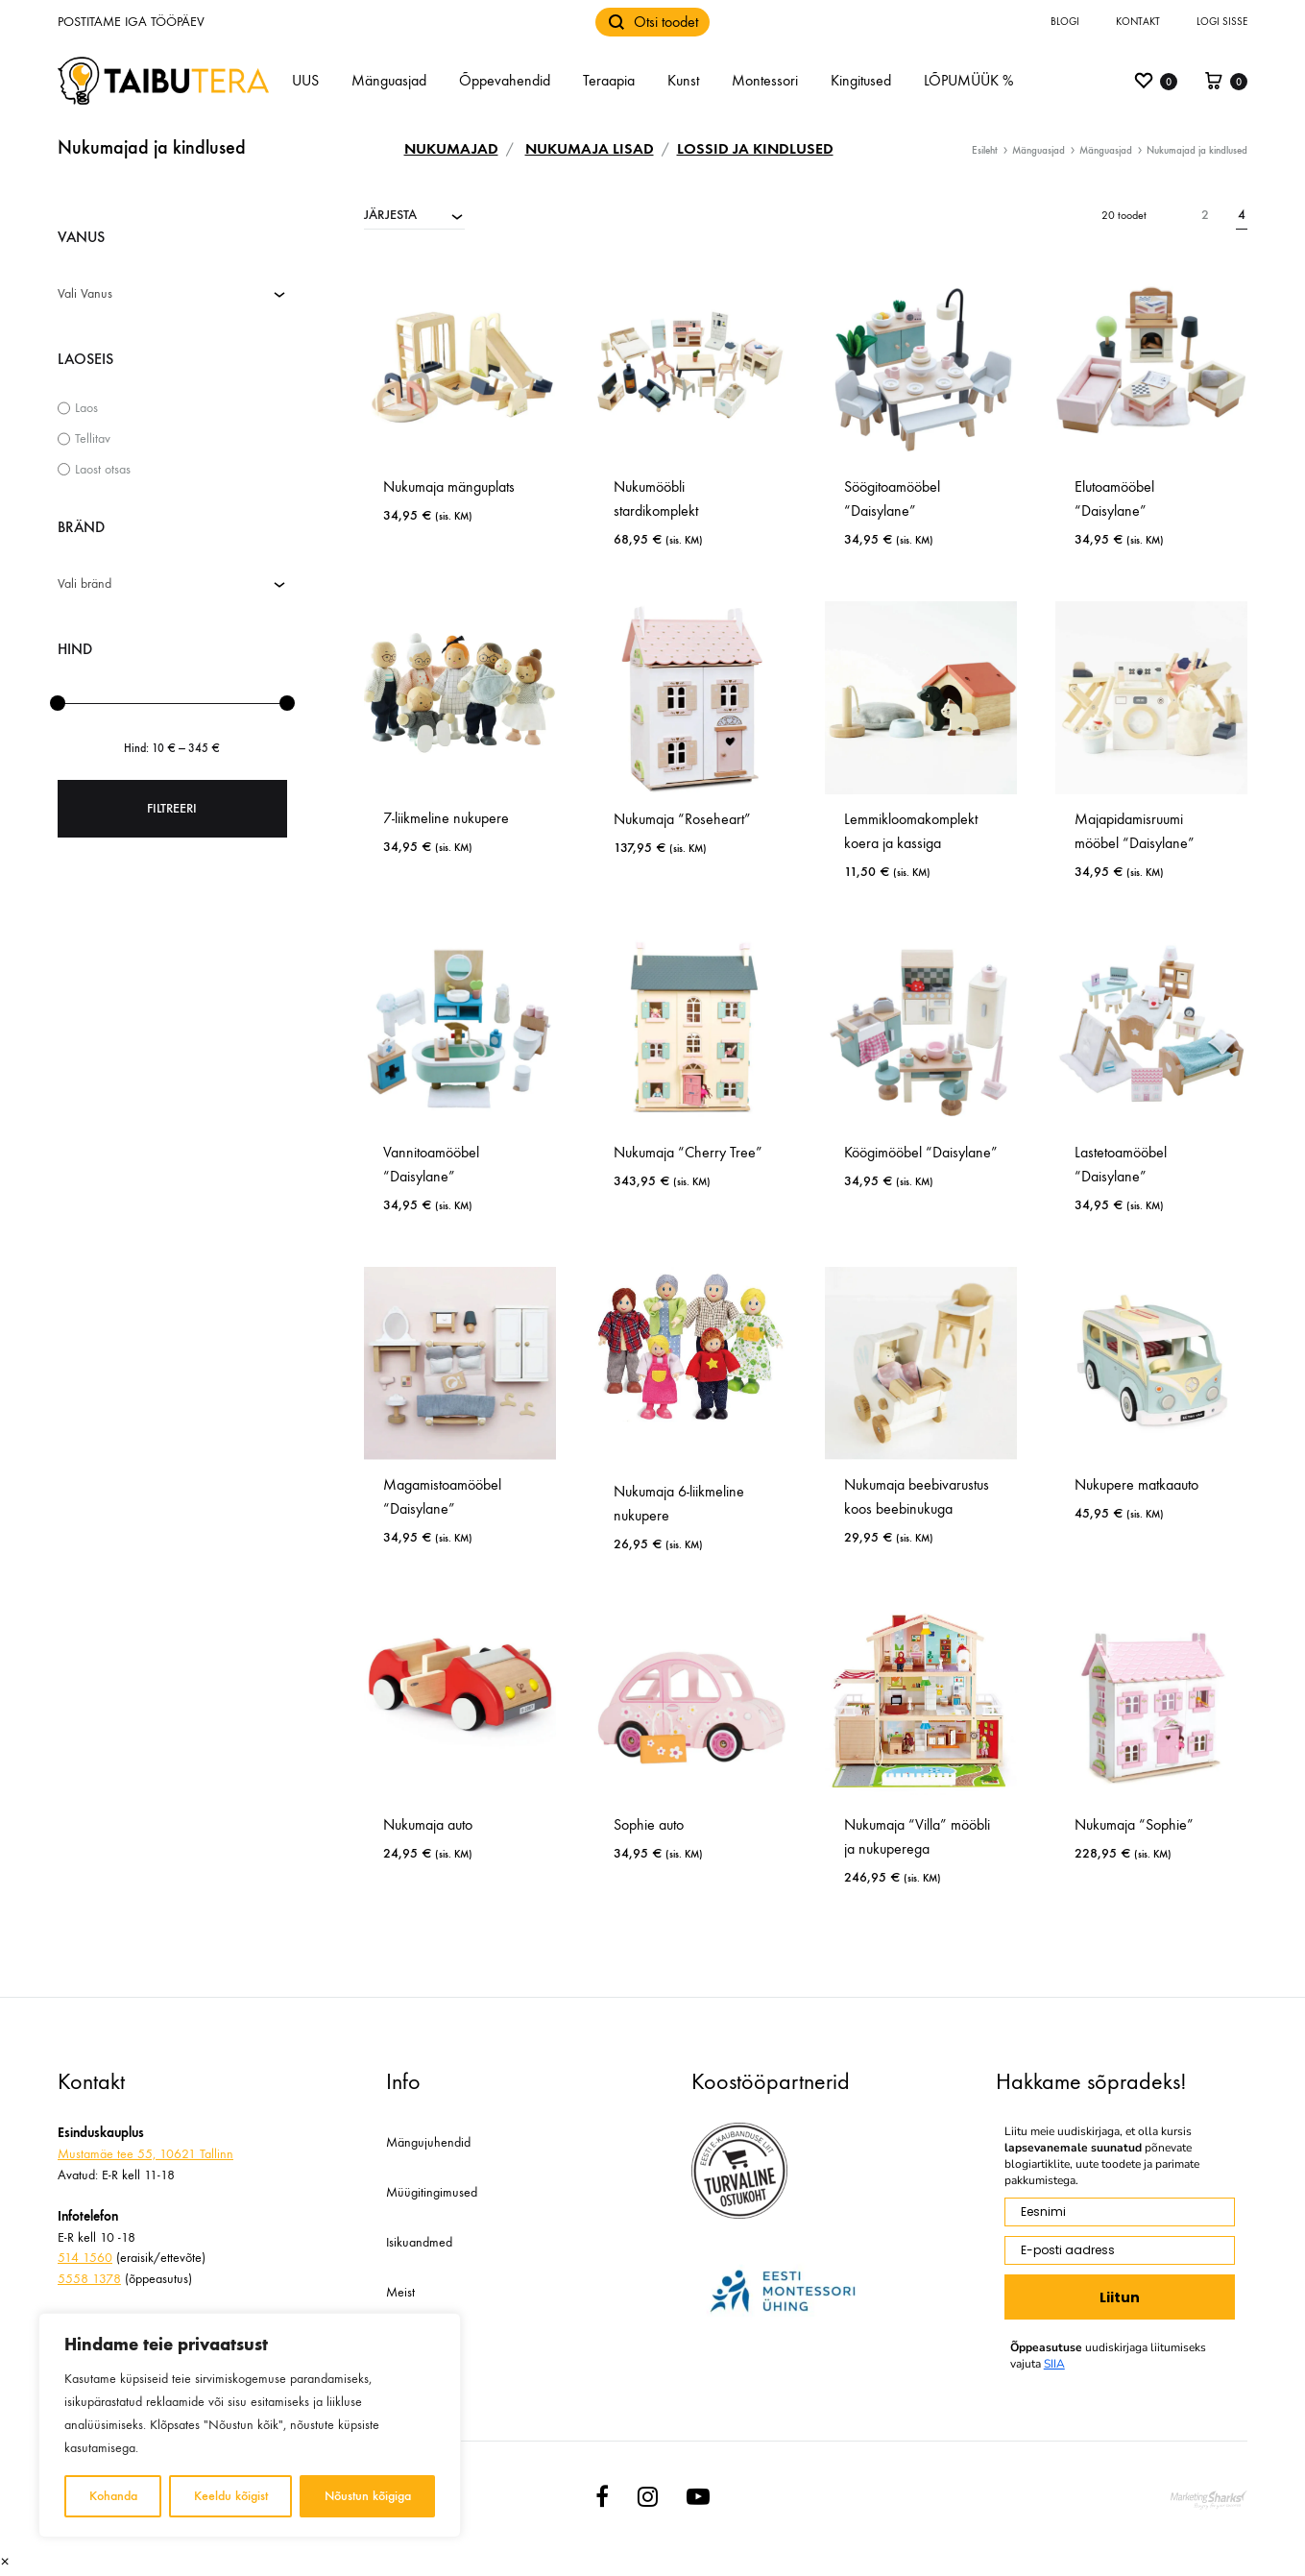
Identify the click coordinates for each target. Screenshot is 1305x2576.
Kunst (683, 80)
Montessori (765, 80)
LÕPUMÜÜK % (968, 80)
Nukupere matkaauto (1136, 1484)
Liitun (1120, 2297)
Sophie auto (649, 1824)
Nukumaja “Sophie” (1134, 1824)
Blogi (1065, 21)
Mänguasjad (388, 80)
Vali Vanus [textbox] (85, 293)
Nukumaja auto (427, 1824)
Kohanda (113, 2496)
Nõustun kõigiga (368, 2496)
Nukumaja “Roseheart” (682, 819)
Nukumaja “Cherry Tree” (688, 1152)
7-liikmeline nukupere (446, 818)
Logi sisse (1221, 21)
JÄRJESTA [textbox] (390, 215)
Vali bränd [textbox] (84, 583)
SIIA (1054, 2363)
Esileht (985, 150)
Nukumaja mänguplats (449, 486)
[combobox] (414, 214)
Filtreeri (172, 808)
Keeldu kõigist (231, 2496)
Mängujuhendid (428, 2142)
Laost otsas (103, 469)
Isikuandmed (419, 2242)
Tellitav (92, 438)
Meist (400, 2292)
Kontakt (1138, 21)
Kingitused (861, 80)
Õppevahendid (504, 80)
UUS (305, 80)
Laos (86, 408)
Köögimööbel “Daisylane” (921, 1152)
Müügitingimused (431, 2192)
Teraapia (609, 80)
